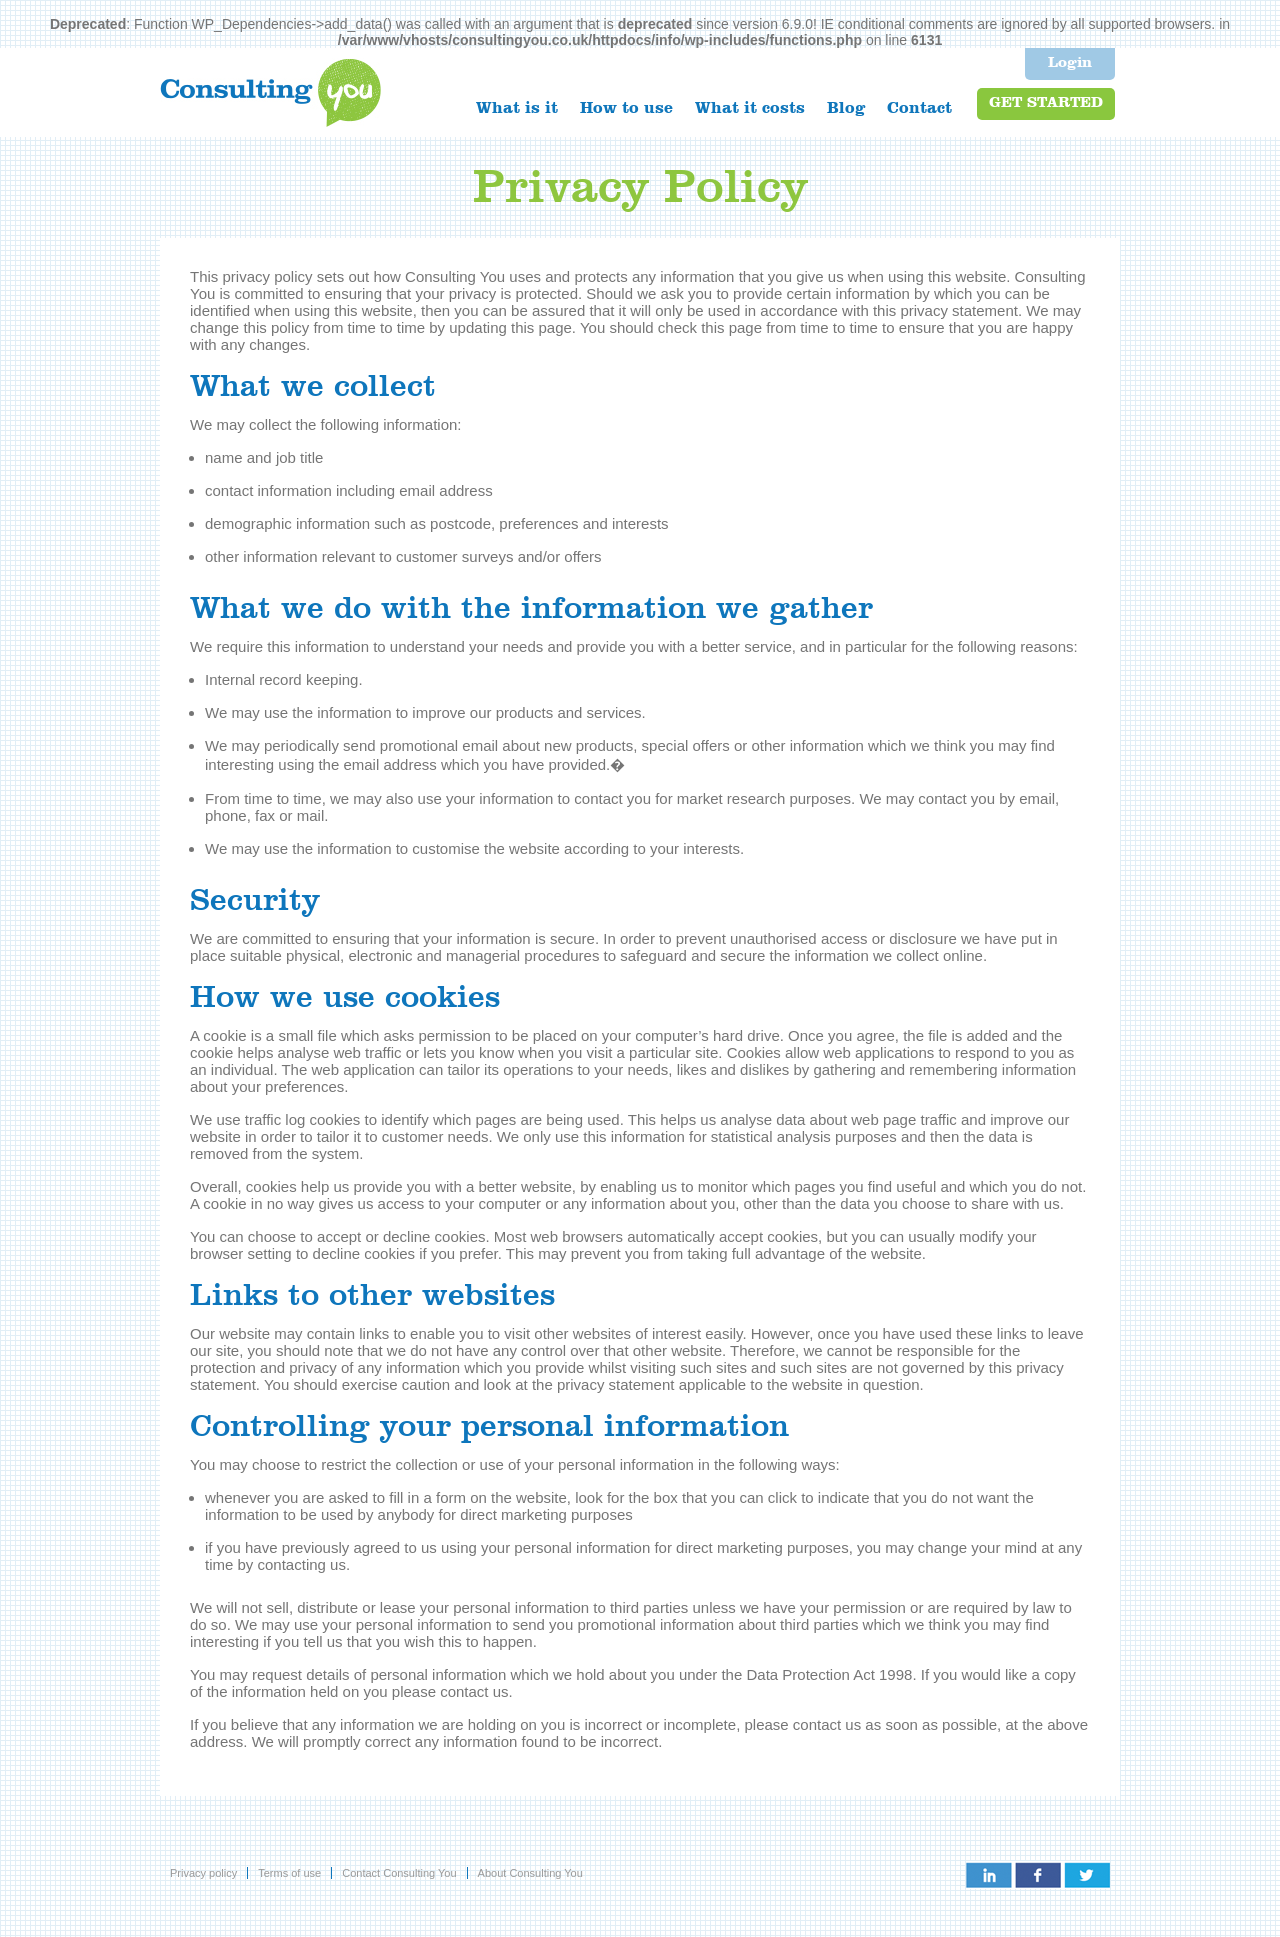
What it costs (750, 109)
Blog (846, 109)
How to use (626, 109)
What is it (517, 109)
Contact (919, 109)
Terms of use (289, 1873)
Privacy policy (203, 1873)
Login (1070, 63)
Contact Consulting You (399, 1873)
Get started (1046, 103)
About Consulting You (530, 1873)
